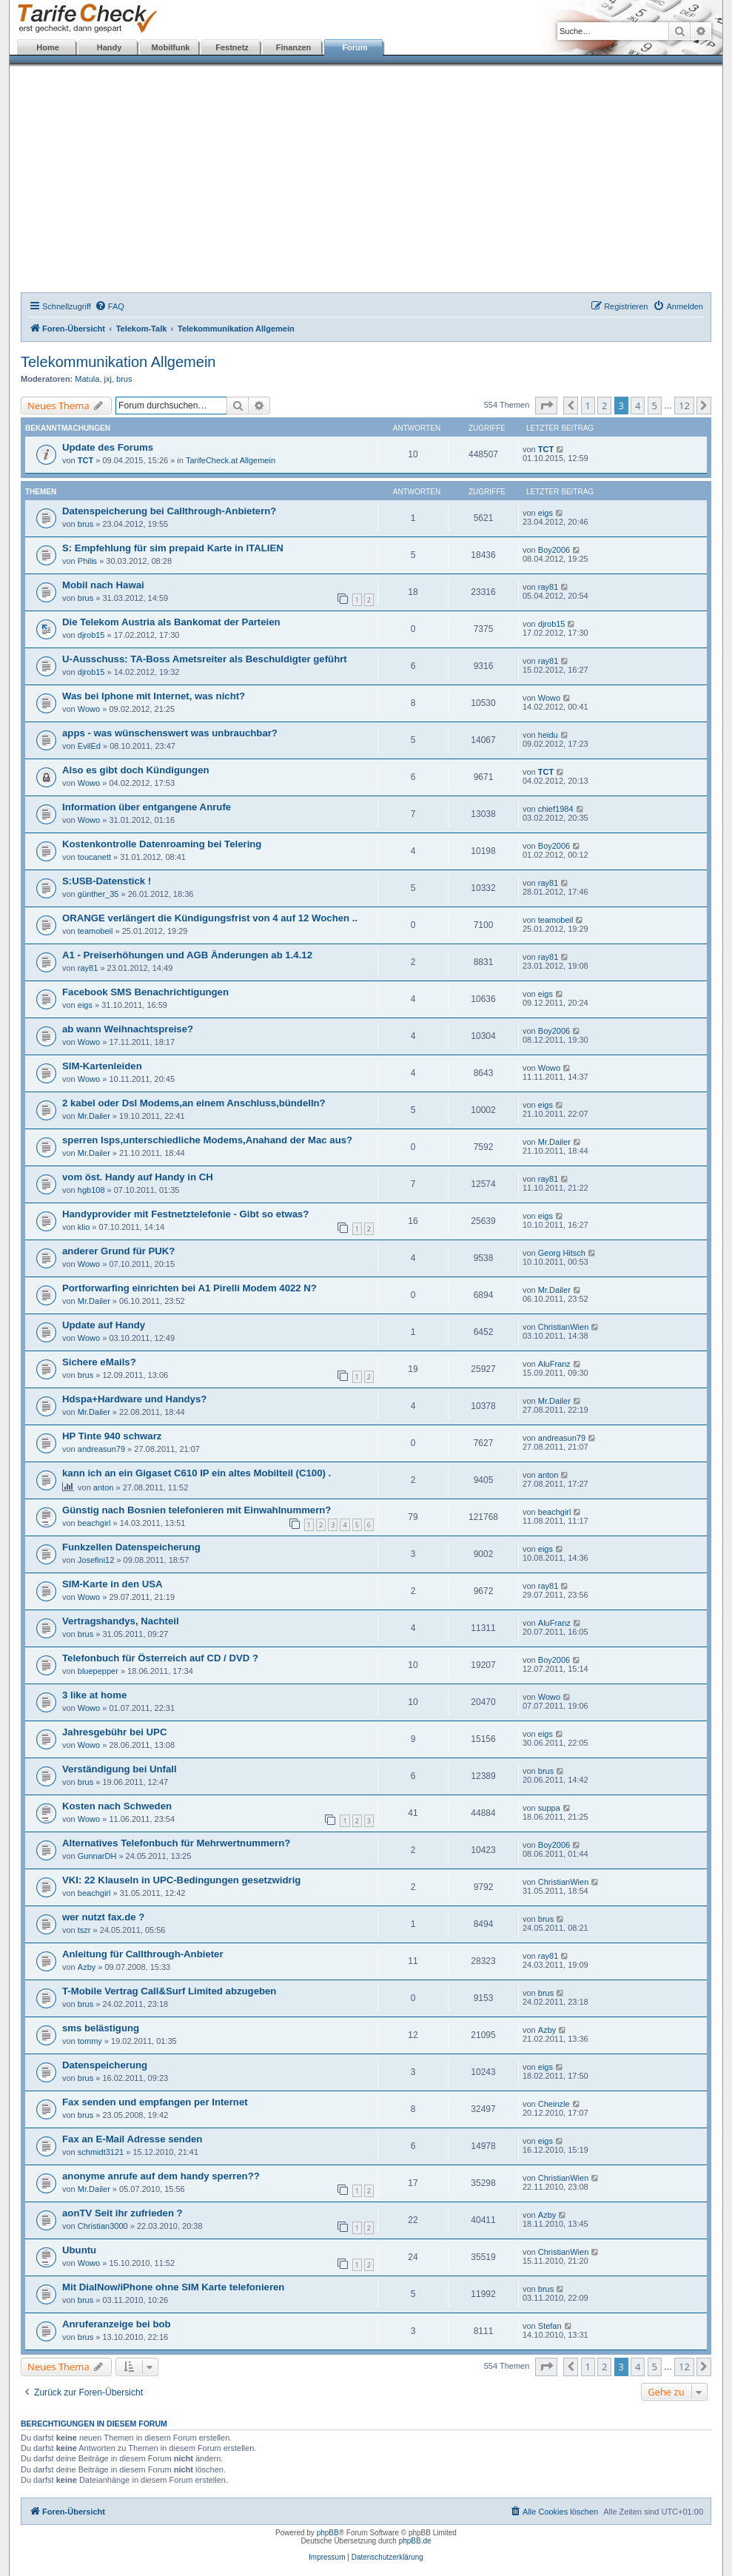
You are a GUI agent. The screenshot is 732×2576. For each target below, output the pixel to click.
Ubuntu (79, 2250)
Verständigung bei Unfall (119, 1769)
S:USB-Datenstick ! (106, 881)
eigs (545, 512)
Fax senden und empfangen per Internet (155, 2102)
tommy (90, 2041)
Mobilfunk (171, 47)
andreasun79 (101, 1449)
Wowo (89, 708)
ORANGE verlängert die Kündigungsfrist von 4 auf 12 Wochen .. (209, 918)
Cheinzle (554, 2103)
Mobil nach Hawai (103, 585)
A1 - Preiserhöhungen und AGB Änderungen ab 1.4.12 (187, 955)
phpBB (328, 2533)
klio (84, 1227)
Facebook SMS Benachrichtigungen (145, 992)
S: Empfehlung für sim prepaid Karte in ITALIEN (172, 548)
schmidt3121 (101, 2152)
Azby (86, 1967)
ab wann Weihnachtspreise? (127, 1029)
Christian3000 (103, 2226)
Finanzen (294, 47)
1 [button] (588, 405)
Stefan (550, 2325)
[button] (546, 405)
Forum (354, 47)
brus (124, 378)
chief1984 (556, 808)
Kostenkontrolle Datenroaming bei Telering (161, 844)
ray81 (548, 586)
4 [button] (637, 405)
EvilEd (89, 745)
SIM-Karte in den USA (112, 1584)
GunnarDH (97, 1856)
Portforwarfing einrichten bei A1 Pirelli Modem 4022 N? (189, 1288)
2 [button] (604, 405)
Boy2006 (554, 549)
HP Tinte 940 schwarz (111, 1436)
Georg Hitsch (561, 1252)
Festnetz (232, 47)
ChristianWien (563, 1326)
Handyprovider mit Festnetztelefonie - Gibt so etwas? (185, 1214)
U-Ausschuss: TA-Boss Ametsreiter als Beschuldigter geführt (204, 659)
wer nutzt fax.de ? (103, 1917)
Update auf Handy (103, 1325)
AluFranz (554, 1363)
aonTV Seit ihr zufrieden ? (122, 2213)
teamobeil (95, 931)
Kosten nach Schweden (117, 1806)
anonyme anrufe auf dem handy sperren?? (161, 2176)
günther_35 (98, 894)
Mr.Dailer (94, 1116)
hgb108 (91, 1190)
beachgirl (94, 1523)
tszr (84, 1930)
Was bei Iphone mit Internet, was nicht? (153, 696)
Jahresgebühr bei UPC (114, 1732)
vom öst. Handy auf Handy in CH (137, 1177)
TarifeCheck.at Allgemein (230, 460)
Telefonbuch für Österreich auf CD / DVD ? (160, 1658)
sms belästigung (100, 2028)
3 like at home (94, 1695)
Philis (87, 560)
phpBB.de (415, 2541)
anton (103, 1487)
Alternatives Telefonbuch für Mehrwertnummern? (176, 1843)
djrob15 (91, 634)
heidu (548, 734)
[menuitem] (109, 306)
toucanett (94, 856)
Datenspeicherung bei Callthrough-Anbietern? (169, 511)
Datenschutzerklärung (387, 2557)
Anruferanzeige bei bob (116, 2324)
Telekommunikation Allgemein (118, 362)
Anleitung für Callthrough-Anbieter (143, 1954)
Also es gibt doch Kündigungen (135, 770)
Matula (87, 378)
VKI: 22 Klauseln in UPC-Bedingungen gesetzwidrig (181, 1880)
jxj (108, 378)
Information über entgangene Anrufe (146, 807)
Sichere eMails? (99, 1362)
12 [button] (684, 405)
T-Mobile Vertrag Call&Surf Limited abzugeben (169, 1991)
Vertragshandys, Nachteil (120, 1621)
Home (47, 47)
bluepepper (98, 1671)
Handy (109, 47)
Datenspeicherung (104, 2065)
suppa (549, 1807)
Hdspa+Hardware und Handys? (134, 1399)
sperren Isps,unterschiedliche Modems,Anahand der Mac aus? (207, 1140)
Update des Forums (107, 447)
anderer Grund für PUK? (118, 1251)
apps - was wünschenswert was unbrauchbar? (170, 733)
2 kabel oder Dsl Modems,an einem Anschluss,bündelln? (194, 1103)
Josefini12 (96, 1560)
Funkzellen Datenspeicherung (131, 1547)
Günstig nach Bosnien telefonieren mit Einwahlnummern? (196, 1510)
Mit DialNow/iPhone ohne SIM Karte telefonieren (173, 2287)
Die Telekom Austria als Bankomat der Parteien (171, 622)
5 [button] (654, 405)
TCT (85, 460)
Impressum (327, 2557)
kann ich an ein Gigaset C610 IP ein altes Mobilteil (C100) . (196, 1473)
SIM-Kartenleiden (102, 1066)
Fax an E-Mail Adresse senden (132, 2139)
